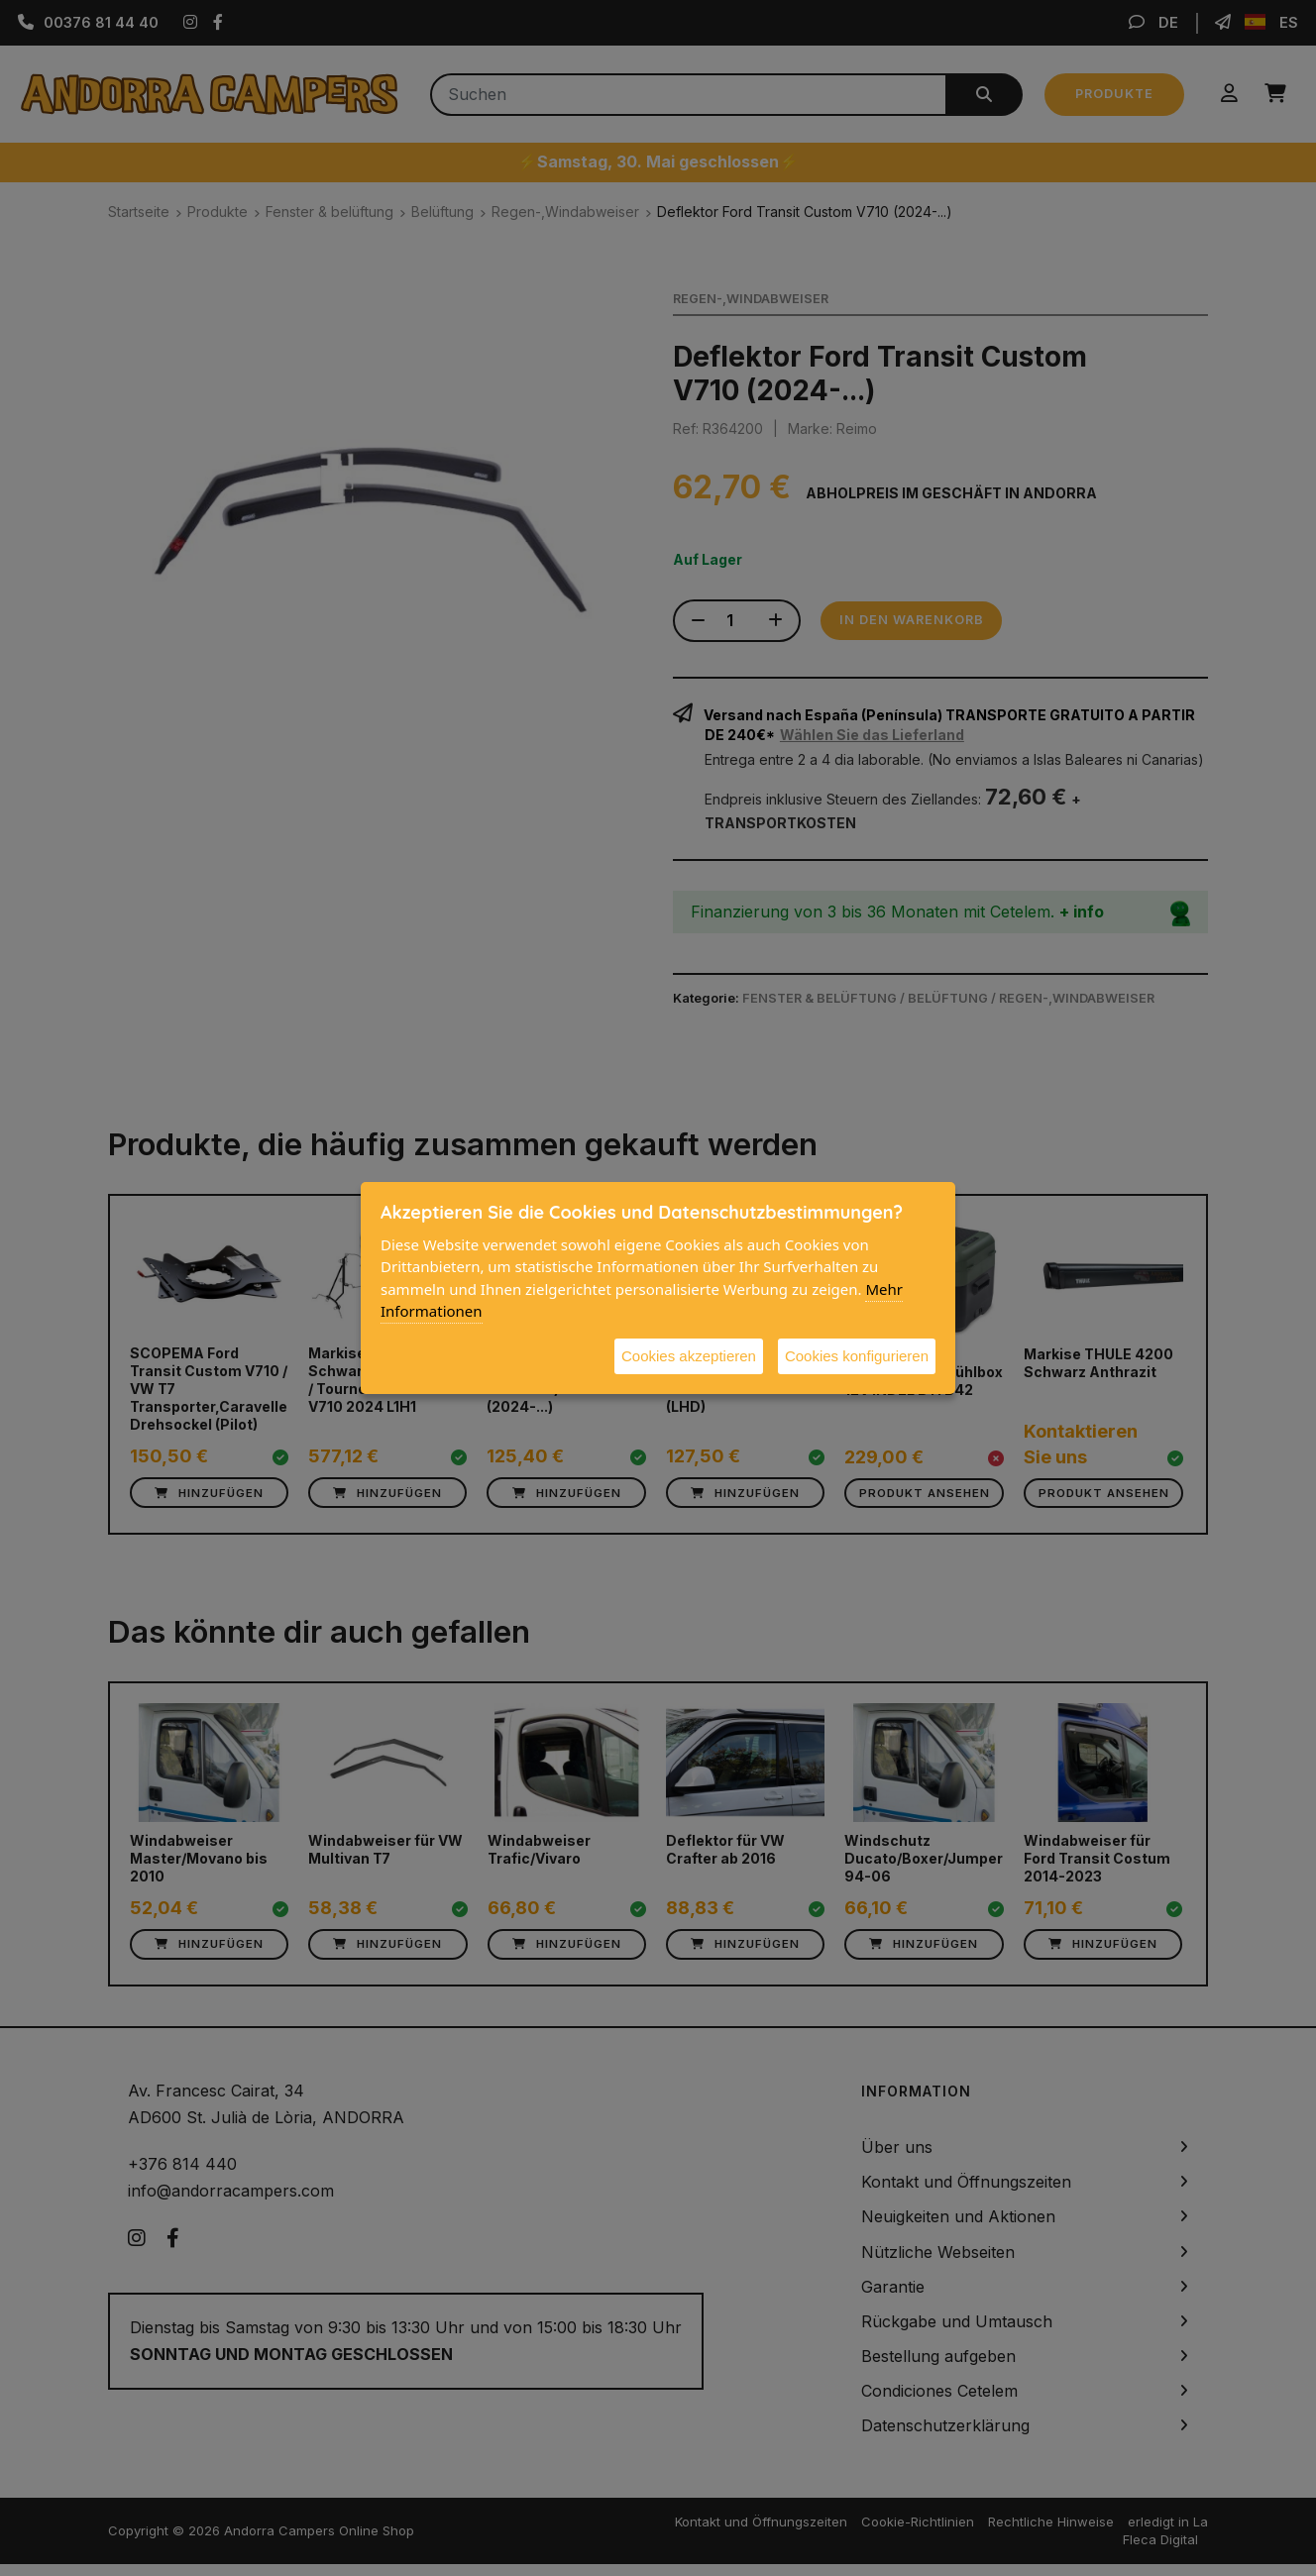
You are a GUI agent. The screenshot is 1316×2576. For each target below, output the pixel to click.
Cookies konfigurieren (857, 1355)
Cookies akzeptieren (688, 1355)
